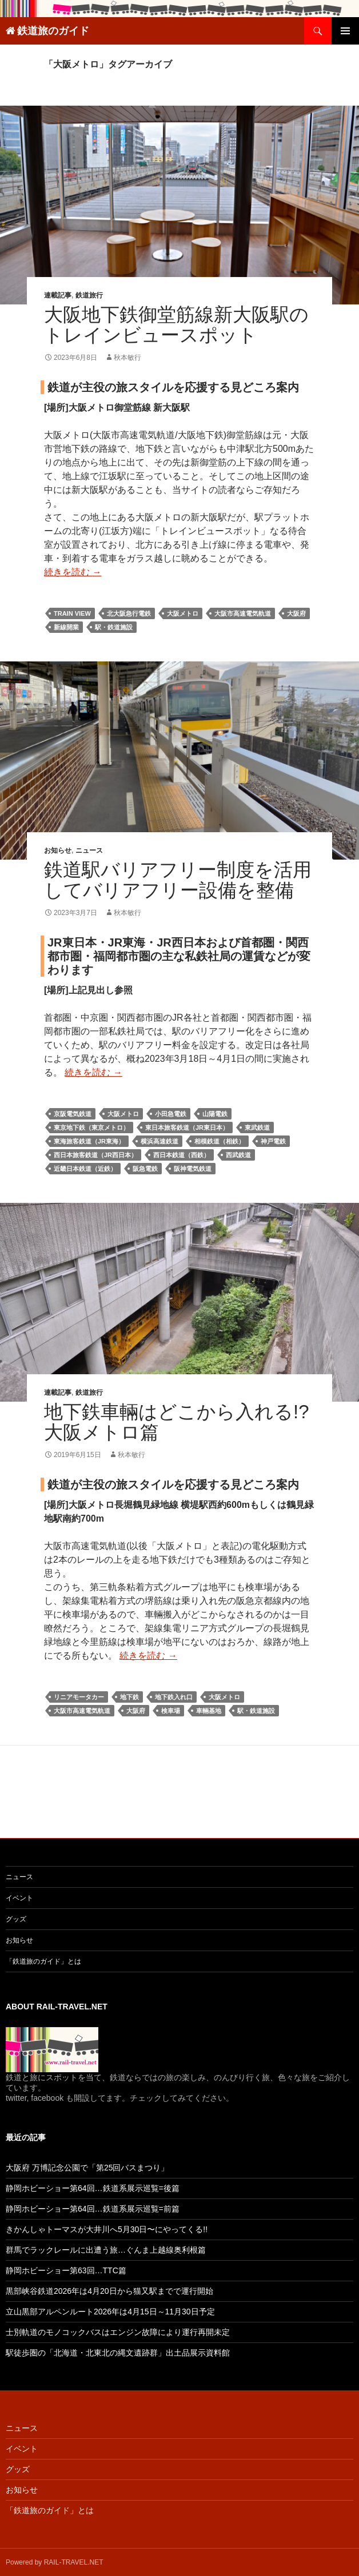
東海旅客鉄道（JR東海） (89, 1141)
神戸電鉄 (273, 1141)
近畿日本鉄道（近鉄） (85, 1168)
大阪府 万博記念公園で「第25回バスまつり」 (87, 2167)
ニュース (89, 850)
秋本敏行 (127, 358)
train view (72, 613)
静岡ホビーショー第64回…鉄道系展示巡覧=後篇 (93, 2188)
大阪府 (296, 613)
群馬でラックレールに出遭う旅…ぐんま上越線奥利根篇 (106, 2249)
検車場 (170, 1710)
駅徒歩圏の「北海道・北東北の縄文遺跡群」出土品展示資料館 (118, 2352)
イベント (19, 1898)
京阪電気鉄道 (72, 1113)
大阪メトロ (182, 613)
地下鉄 (129, 1697)
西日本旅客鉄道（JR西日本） (95, 1154)
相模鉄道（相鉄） (219, 1141)
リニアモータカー (79, 1697)
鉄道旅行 (89, 295)
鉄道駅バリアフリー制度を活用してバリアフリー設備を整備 (178, 880)
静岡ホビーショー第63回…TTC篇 (66, 2270)
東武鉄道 (257, 1127)
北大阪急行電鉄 (129, 613)
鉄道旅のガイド (53, 31)
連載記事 (57, 295)
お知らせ (57, 850)
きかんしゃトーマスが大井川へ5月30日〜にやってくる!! (107, 2229)
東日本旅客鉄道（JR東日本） (187, 1127)
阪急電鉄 (145, 1168)
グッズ (16, 1919)
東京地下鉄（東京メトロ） (91, 1127)
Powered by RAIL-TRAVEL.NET (54, 2562)
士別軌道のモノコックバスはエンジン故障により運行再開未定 (118, 2332)
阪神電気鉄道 (193, 1168)
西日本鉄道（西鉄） (181, 1154)
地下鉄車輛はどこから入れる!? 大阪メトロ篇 (176, 1422)
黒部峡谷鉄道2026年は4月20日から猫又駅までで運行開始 (109, 2291)
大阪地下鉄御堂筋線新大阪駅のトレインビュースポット (176, 325)
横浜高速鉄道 (159, 1141)
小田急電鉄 (170, 1113)
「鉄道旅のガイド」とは (43, 1961)
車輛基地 (208, 1710)
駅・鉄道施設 (114, 627)
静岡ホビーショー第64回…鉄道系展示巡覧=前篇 (93, 2208)
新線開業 (66, 627)
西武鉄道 (238, 1154)
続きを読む (72, 572)
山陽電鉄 (215, 1113)
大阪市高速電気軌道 (242, 613)
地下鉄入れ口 (174, 1697)
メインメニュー (345, 31)
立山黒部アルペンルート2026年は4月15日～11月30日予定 (110, 2311)
